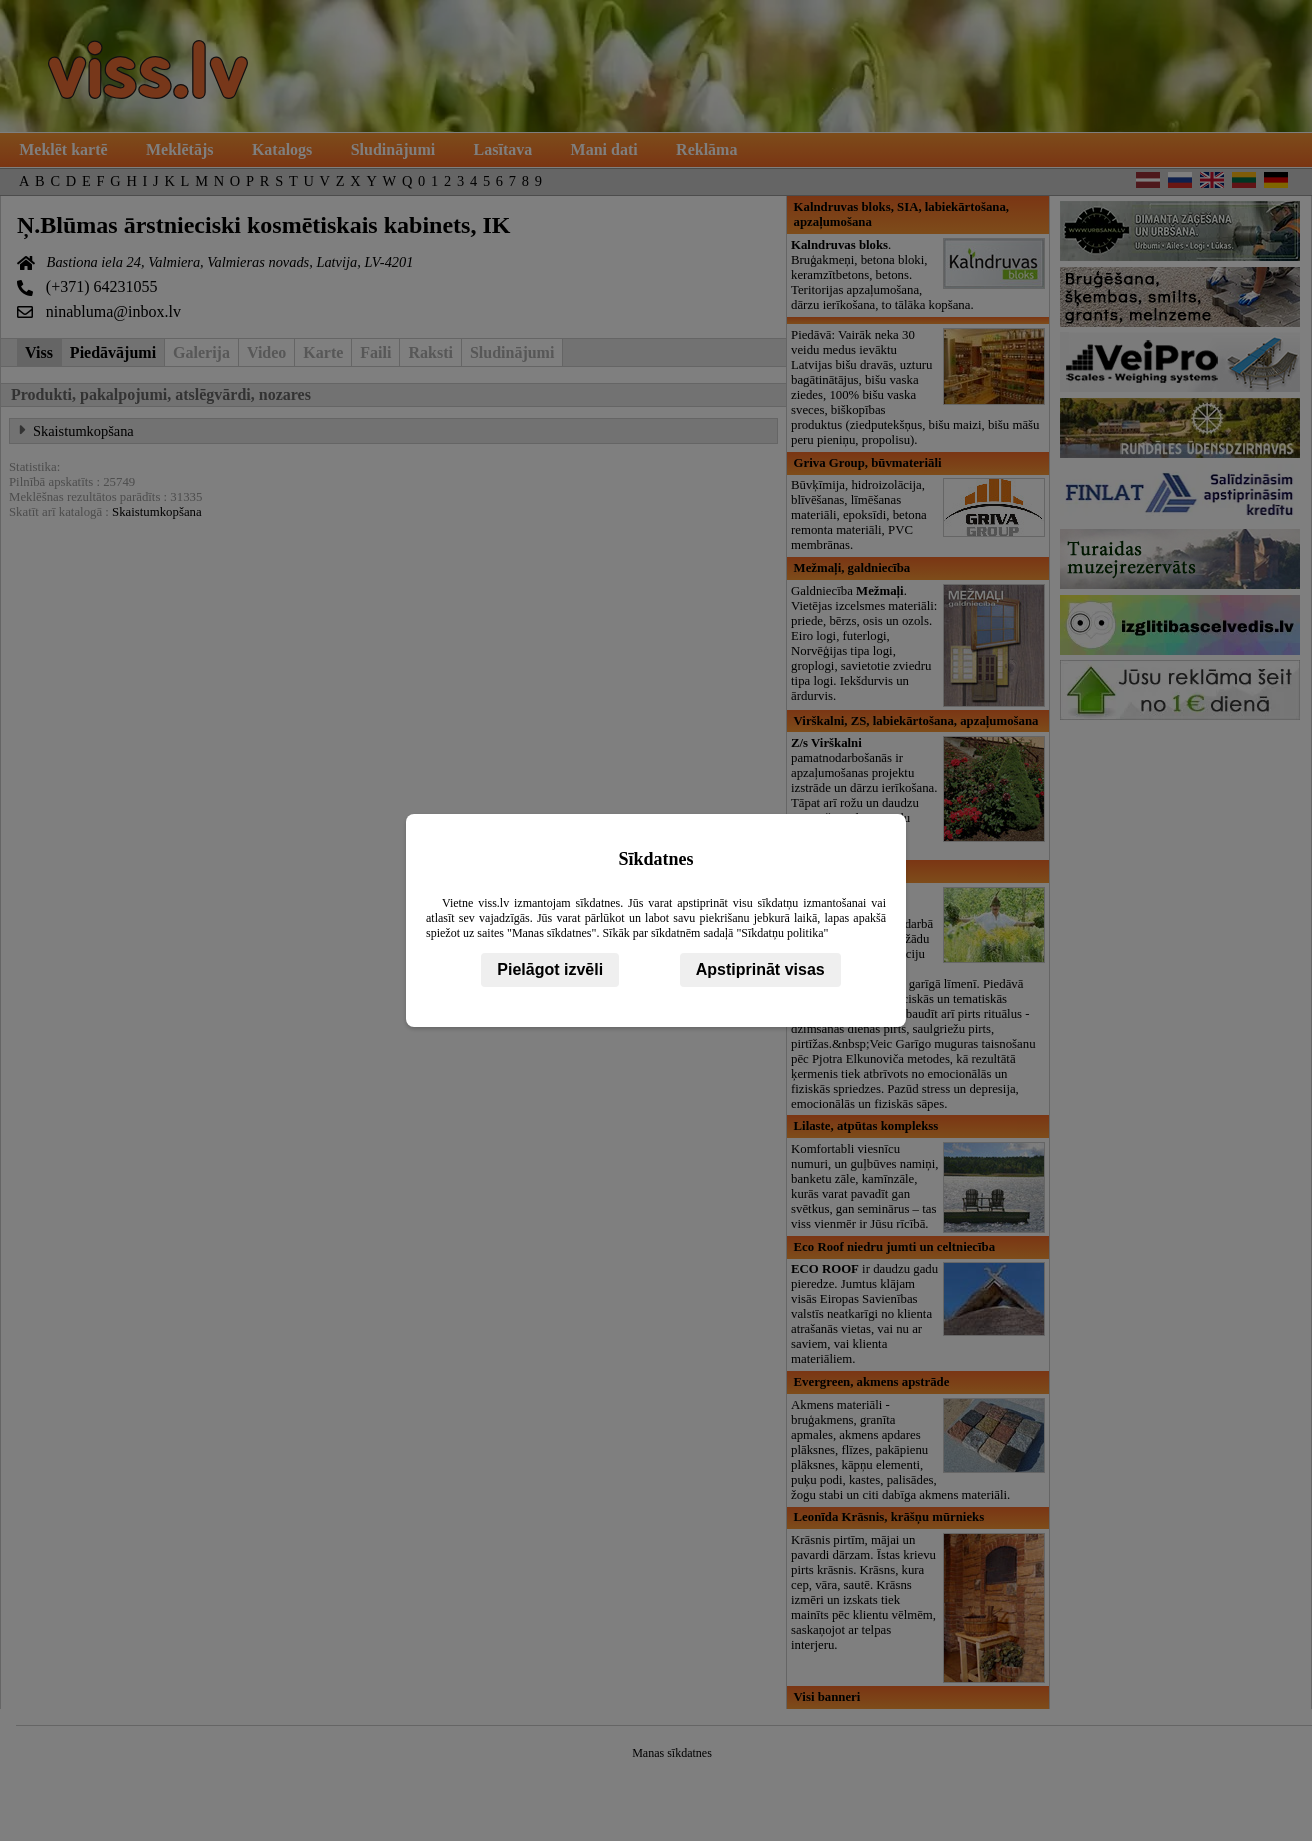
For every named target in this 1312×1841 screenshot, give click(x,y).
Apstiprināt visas (760, 969)
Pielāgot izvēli (550, 969)
